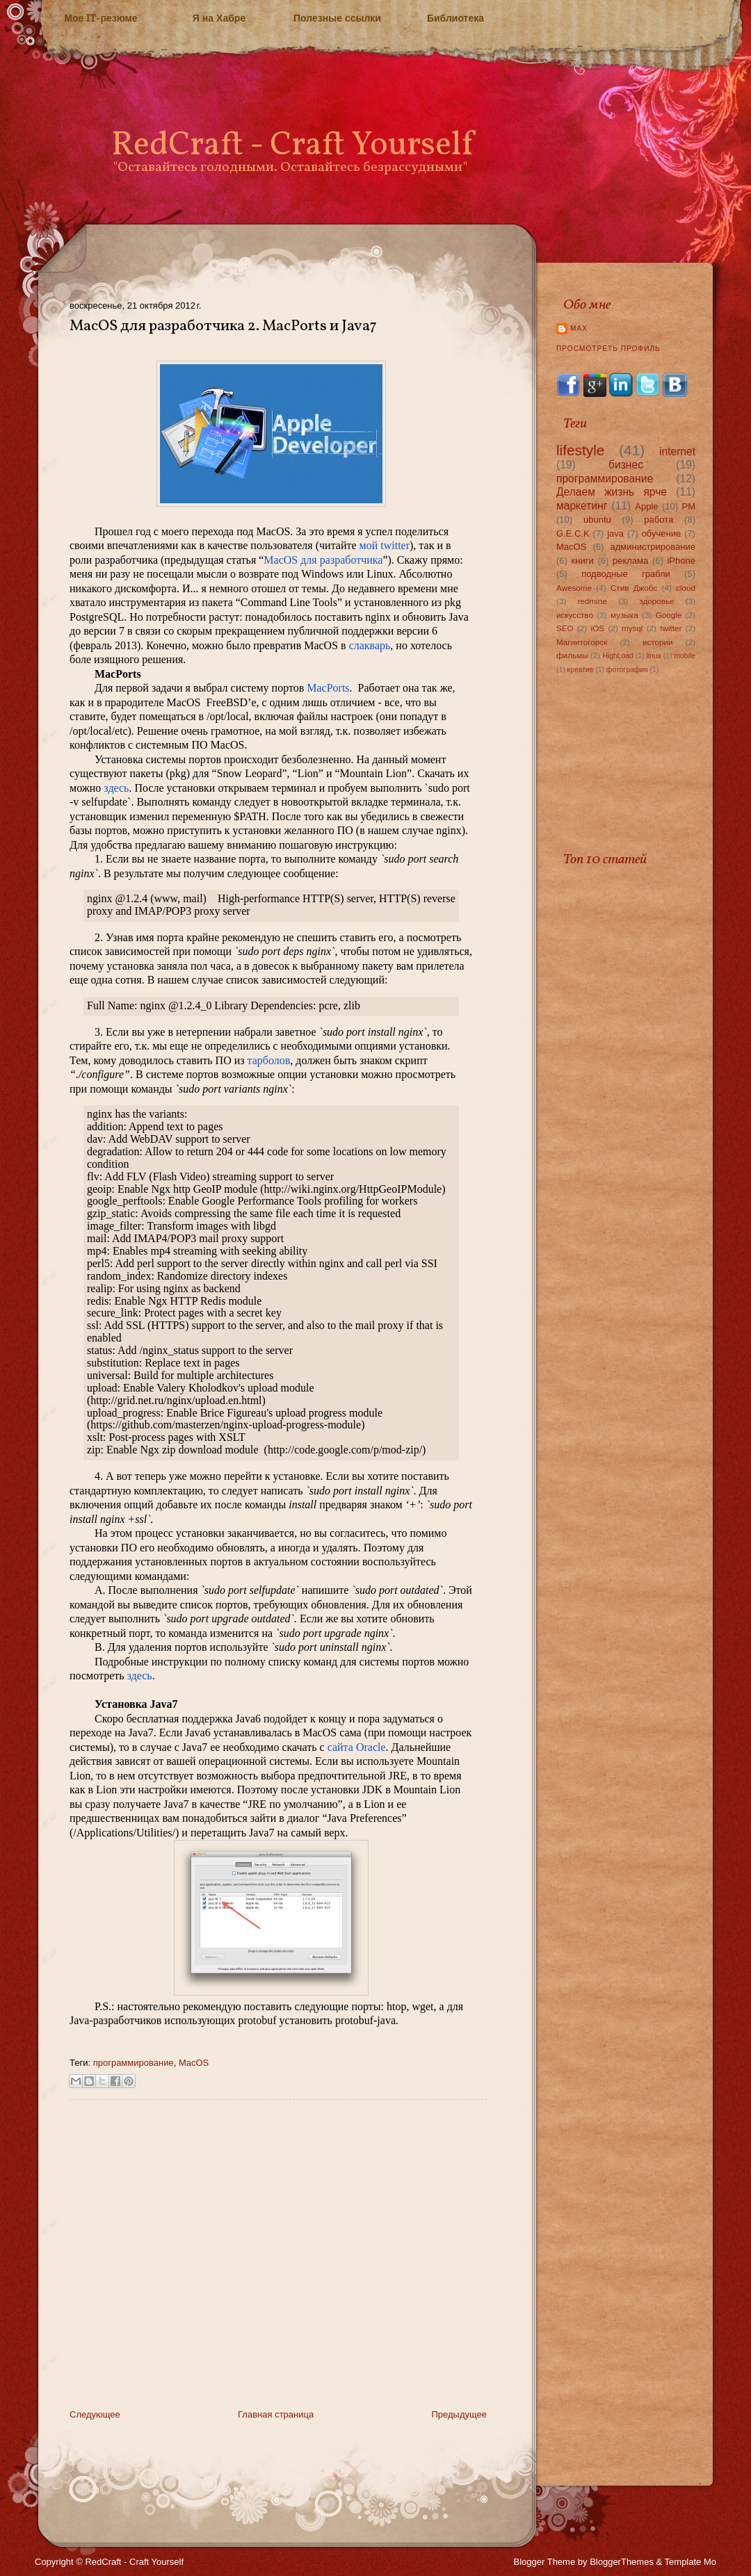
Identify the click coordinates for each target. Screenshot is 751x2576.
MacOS (194, 2062)
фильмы (572, 655)
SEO (565, 628)
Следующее (95, 2414)
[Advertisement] (130, 2264)
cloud (685, 587)
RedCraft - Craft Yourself (292, 145)
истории (658, 641)
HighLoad (617, 656)
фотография (627, 670)
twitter (670, 628)
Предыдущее (459, 2414)
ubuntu (597, 519)
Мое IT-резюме (100, 18)
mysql (632, 628)
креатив (580, 670)
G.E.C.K (573, 533)
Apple (646, 506)
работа (658, 519)
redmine (591, 600)
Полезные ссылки (337, 18)
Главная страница (276, 2414)
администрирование (652, 546)
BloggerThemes (622, 2562)
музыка (624, 614)
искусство (574, 614)
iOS (597, 628)
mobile (684, 656)
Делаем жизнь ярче (611, 492)
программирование (133, 2062)
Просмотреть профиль (608, 348)
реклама (630, 560)
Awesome (574, 587)
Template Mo (690, 2562)
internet (677, 451)
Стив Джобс (634, 587)
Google (669, 614)
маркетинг (581, 506)
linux (653, 656)
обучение (661, 533)
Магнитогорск (581, 641)
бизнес (625, 465)
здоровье (656, 600)
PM (688, 506)
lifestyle (580, 450)
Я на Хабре (219, 18)
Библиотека (455, 18)
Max (579, 328)
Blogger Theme (545, 2562)
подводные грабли (625, 574)
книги (583, 560)
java (615, 533)
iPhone (681, 560)
